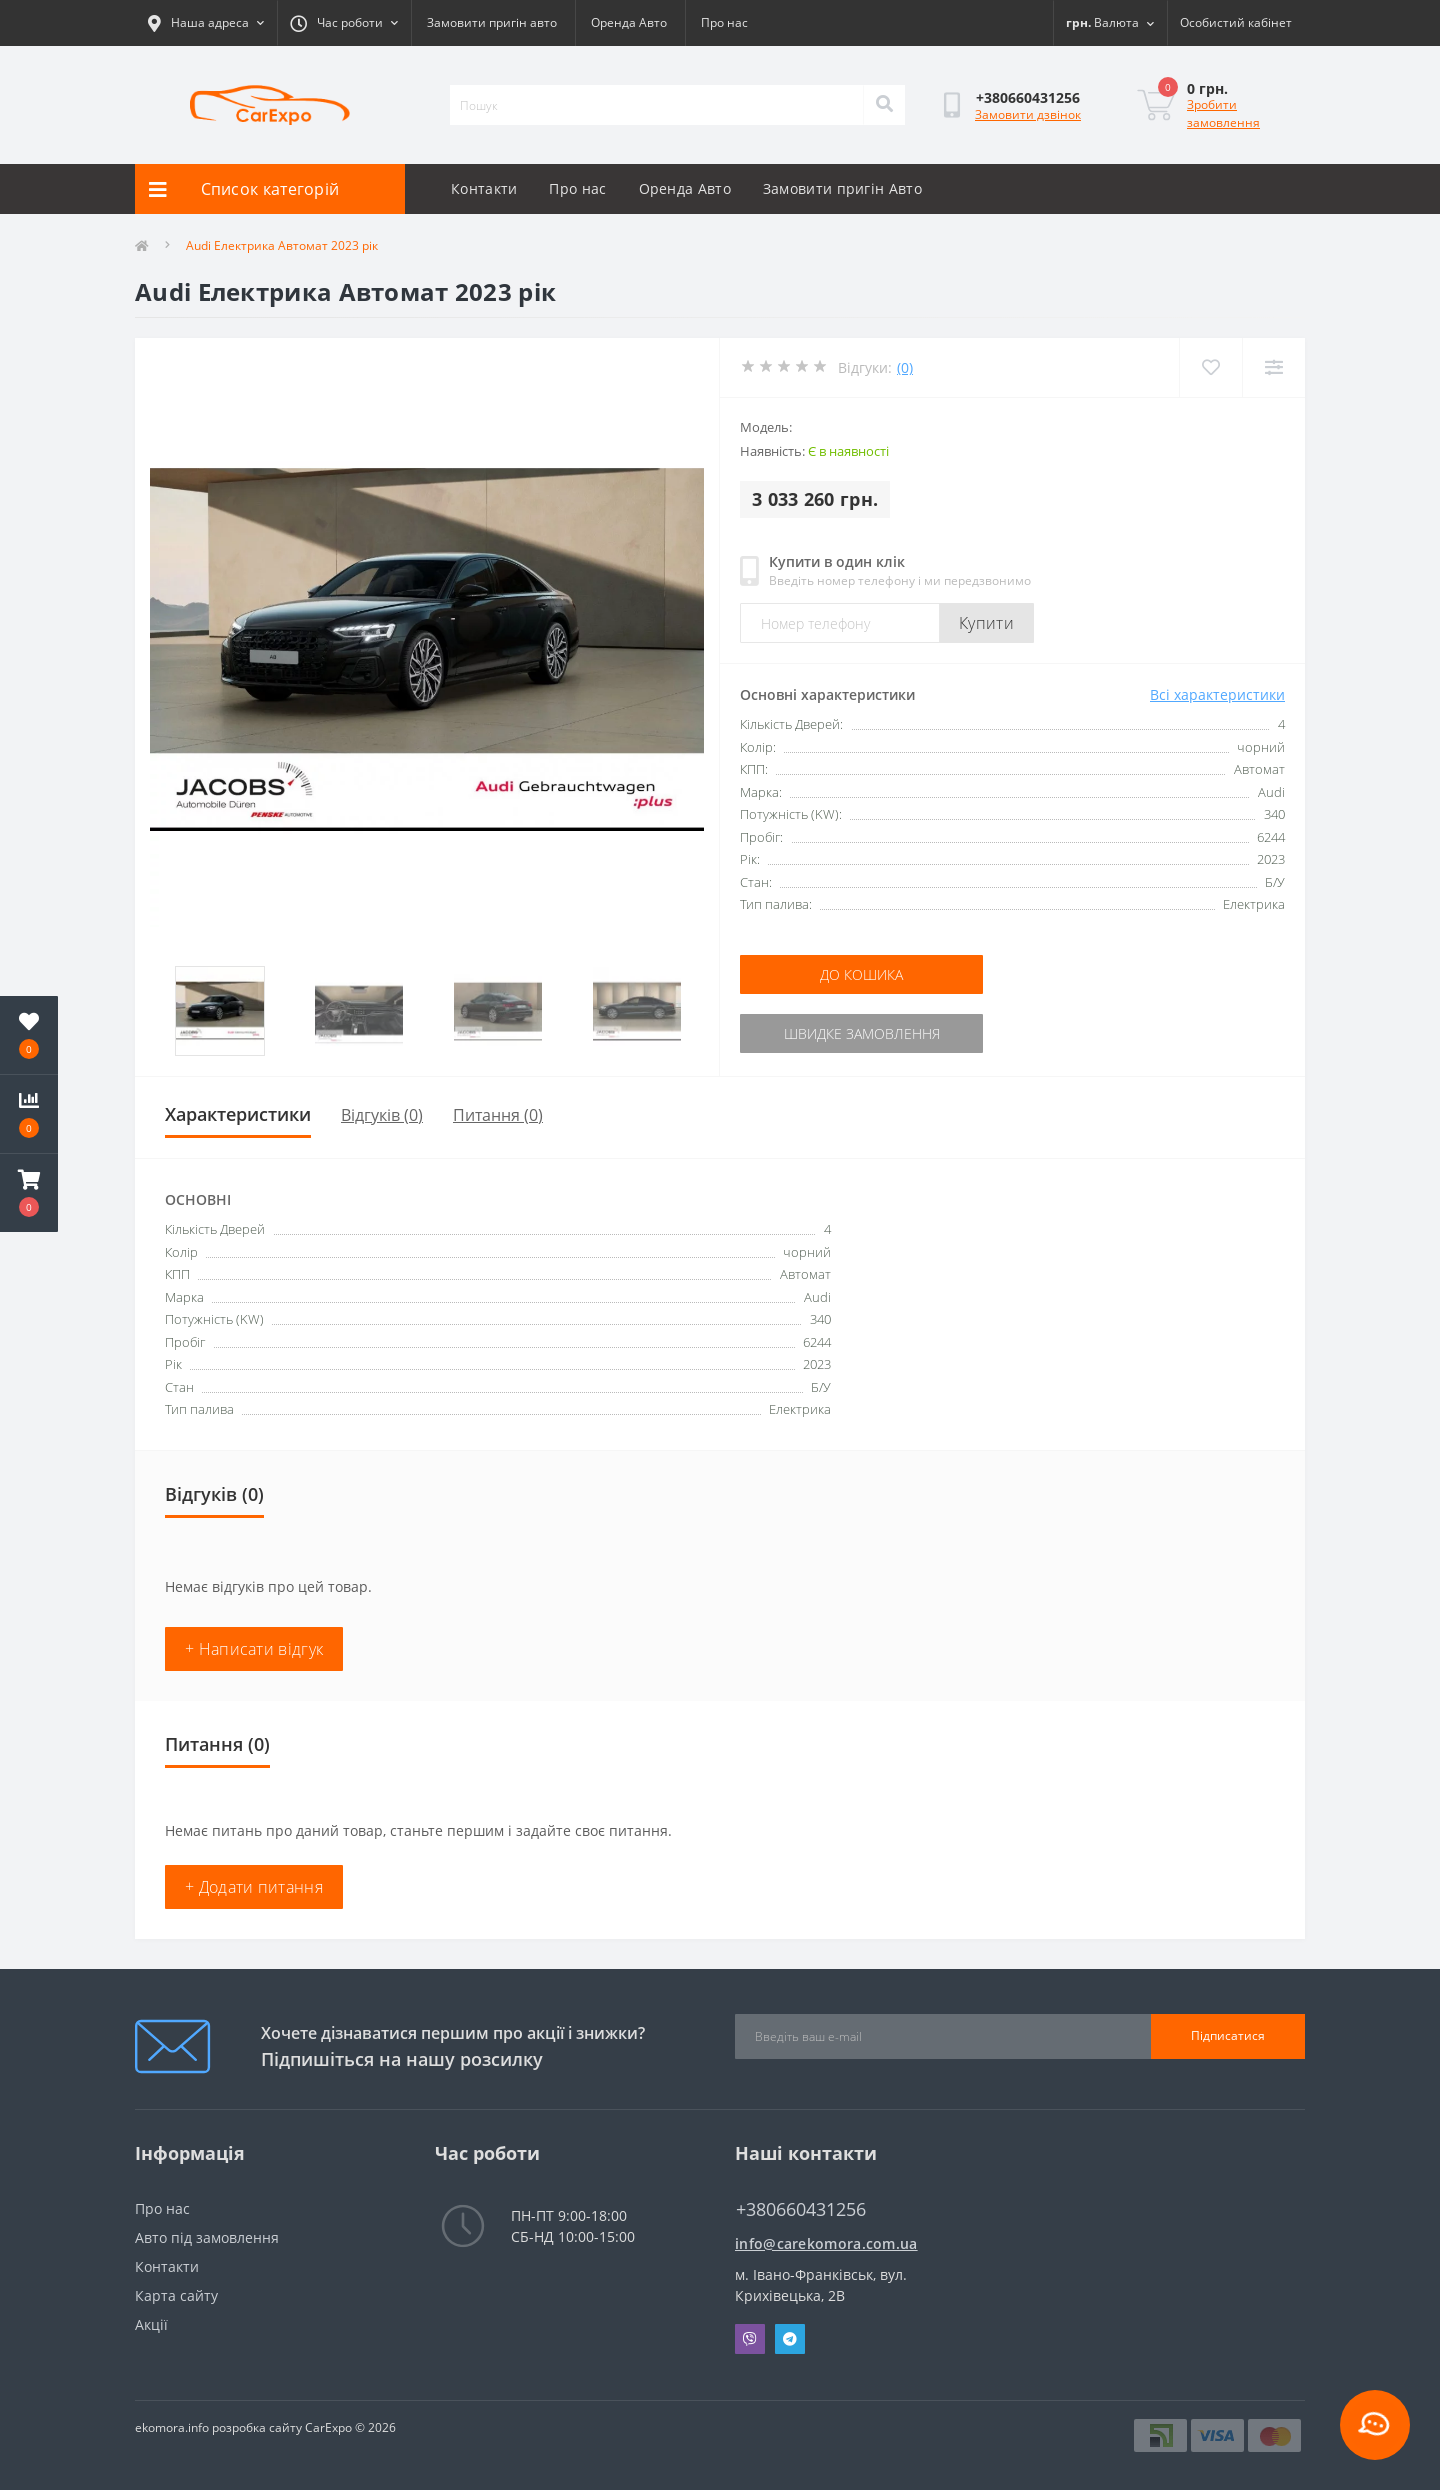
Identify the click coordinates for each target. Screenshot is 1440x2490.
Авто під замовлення (207, 2237)
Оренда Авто (629, 22)
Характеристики (238, 1114)
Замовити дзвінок (1028, 114)
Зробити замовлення (1223, 113)
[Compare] (1273, 367)
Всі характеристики (1217, 694)
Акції (151, 2324)
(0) (905, 367)
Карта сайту (176, 2295)
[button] (29, 1193)
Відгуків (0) (382, 1115)
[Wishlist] (1210, 367)
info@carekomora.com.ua (826, 2243)
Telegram (790, 2339)
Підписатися (1228, 2035)
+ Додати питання (254, 1887)
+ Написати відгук (254, 1649)
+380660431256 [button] (801, 2209)
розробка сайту (257, 2427)
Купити (986, 623)
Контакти (484, 188)
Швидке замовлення (862, 1033)
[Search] (884, 105)
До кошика (861, 974)
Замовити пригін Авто (842, 188)
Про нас (724, 22)
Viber (750, 2339)
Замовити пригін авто (492, 22)
